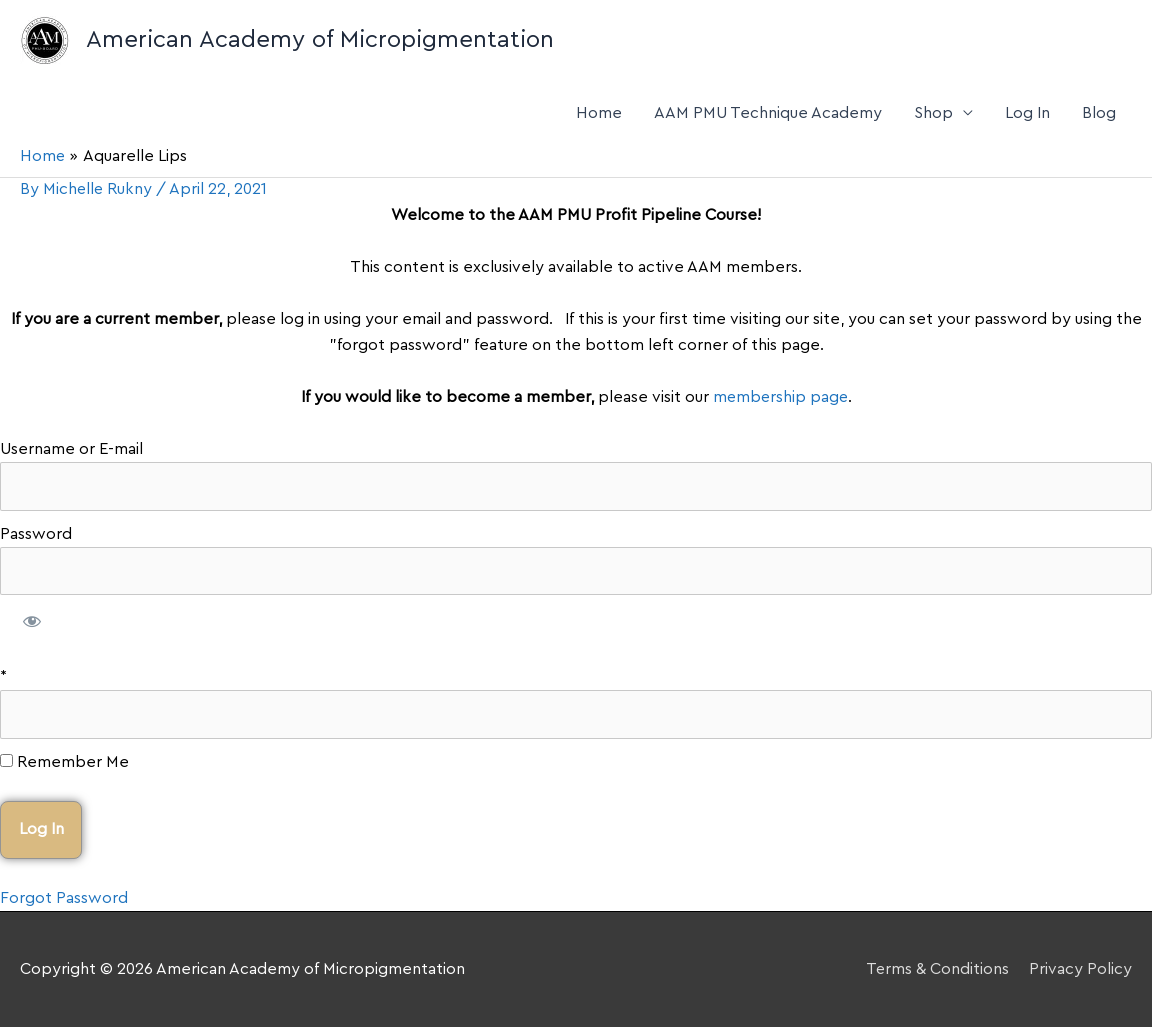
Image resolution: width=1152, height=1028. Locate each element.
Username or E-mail (71, 449)
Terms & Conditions (937, 969)
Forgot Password (64, 898)
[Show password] (32, 624)
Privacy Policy (1080, 969)
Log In (1027, 113)
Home (599, 113)
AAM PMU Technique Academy (768, 113)
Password (36, 534)
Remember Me (64, 762)
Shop (933, 113)
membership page (780, 397)
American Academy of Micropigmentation (320, 40)
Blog (1099, 113)
